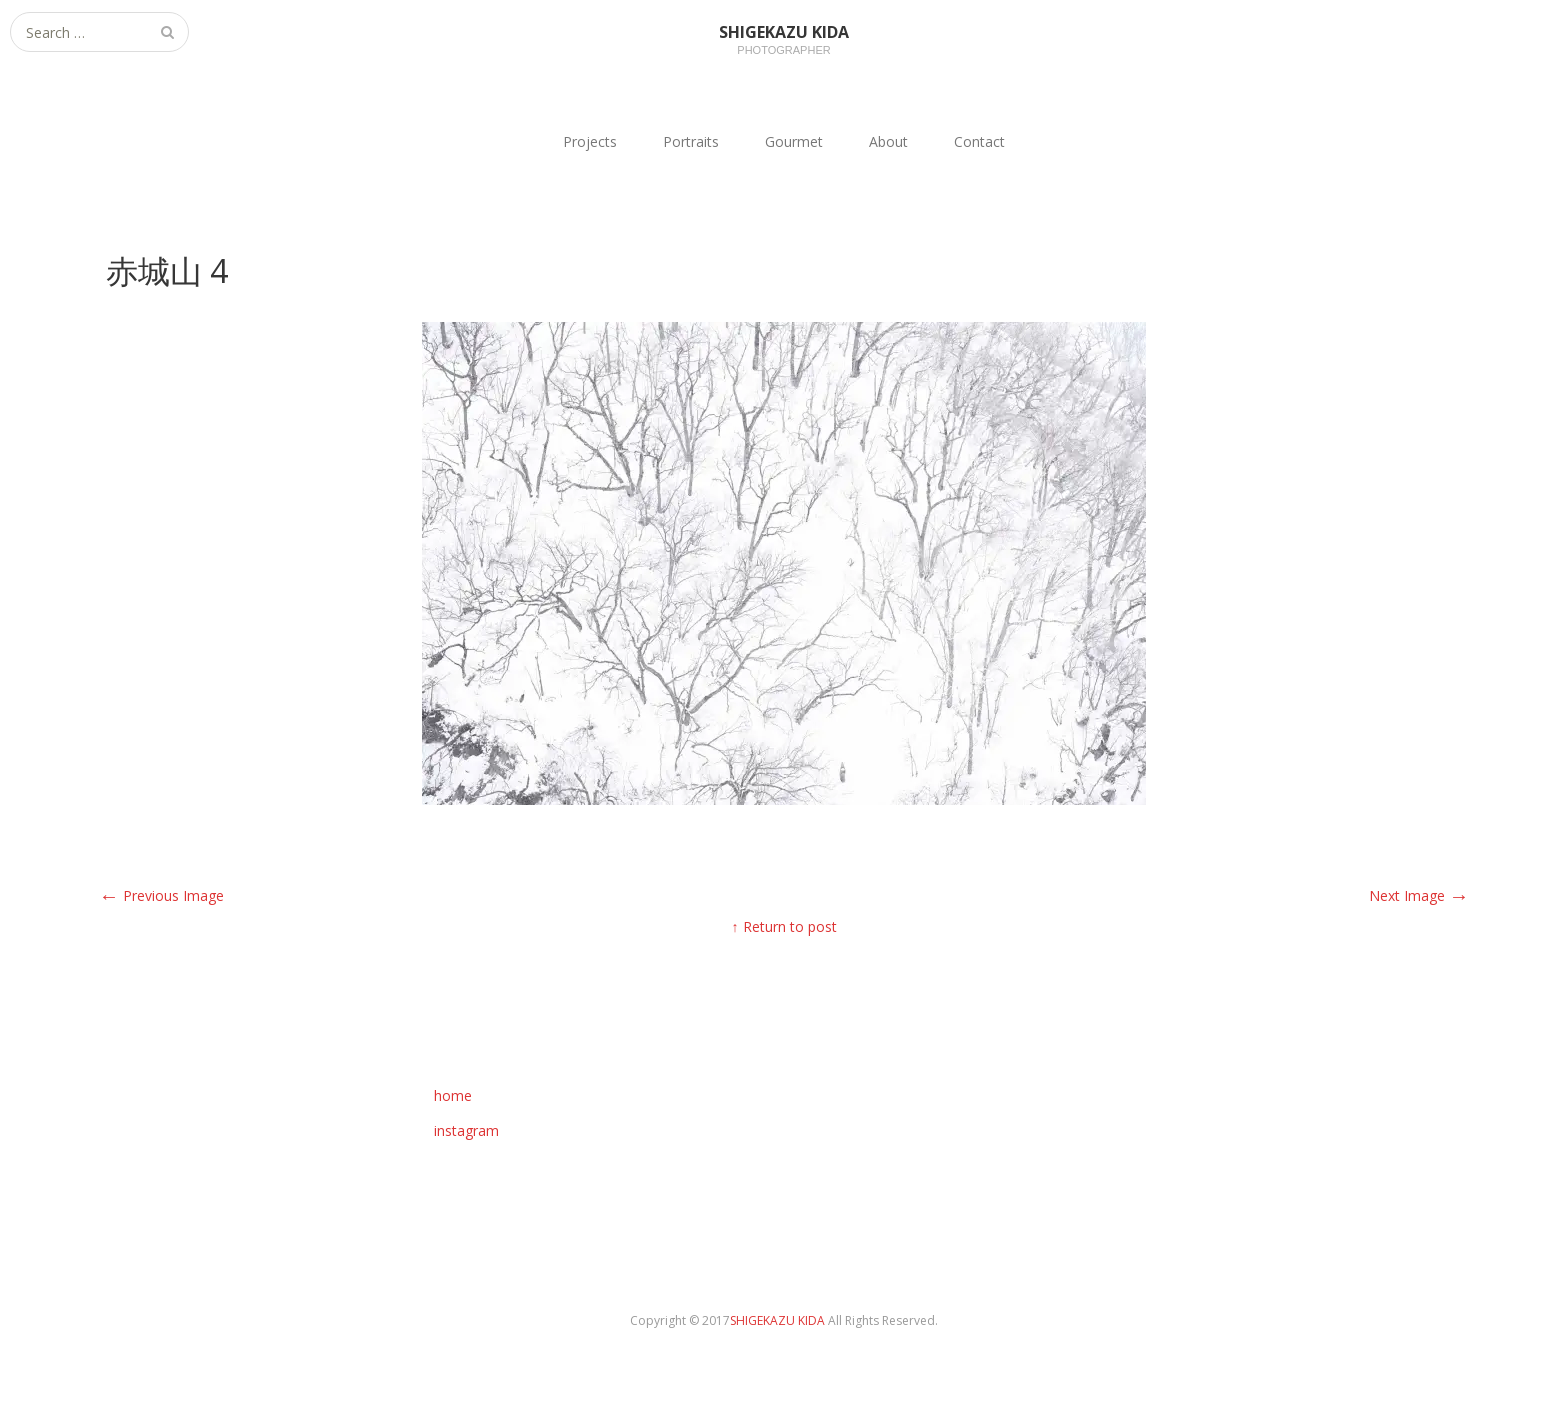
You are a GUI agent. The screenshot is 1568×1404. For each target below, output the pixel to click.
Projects (590, 141)
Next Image (1419, 895)
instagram (466, 1130)
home (453, 1095)
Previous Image (161, 895)
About (888, 141)
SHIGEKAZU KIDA (779, 1320)
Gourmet (794, 141)
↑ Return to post (784, 926)
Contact (979, 141)
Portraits (691, 141)
